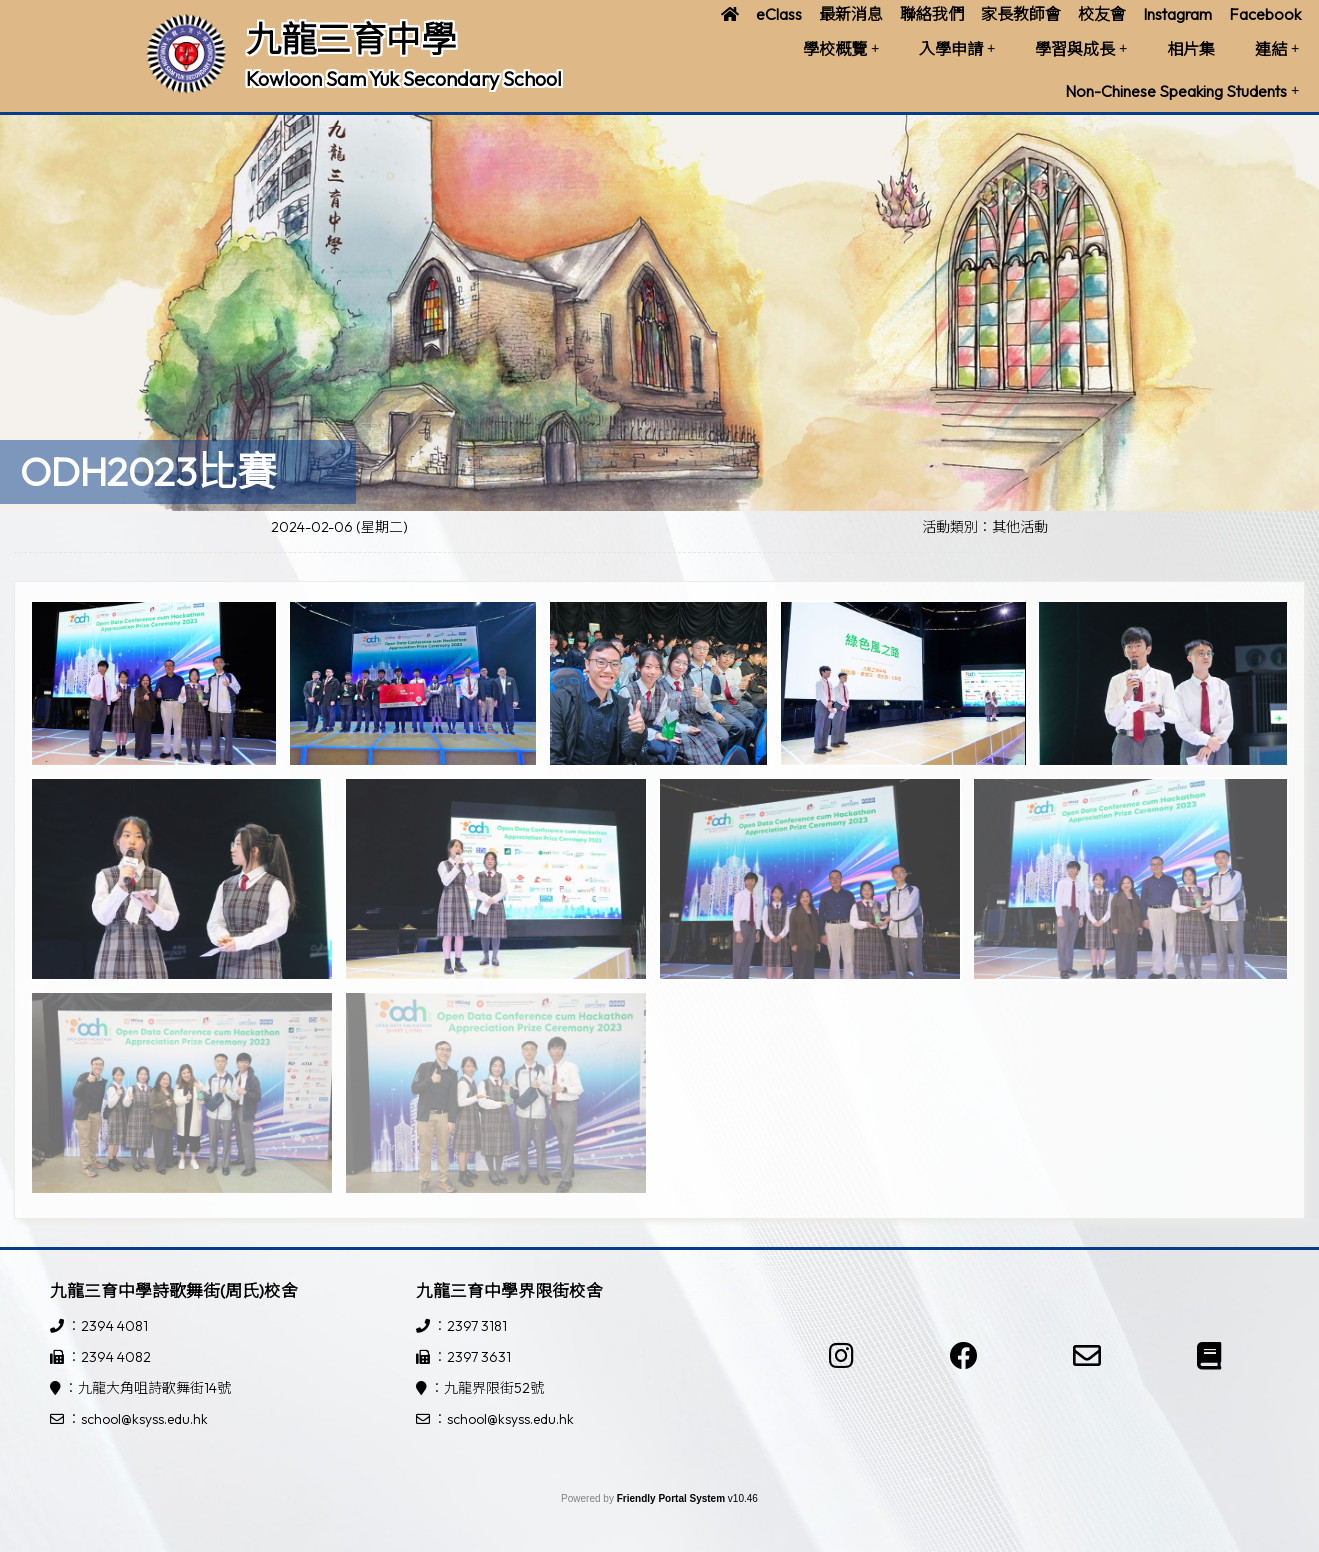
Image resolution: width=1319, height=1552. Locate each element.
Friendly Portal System (672, 1498)
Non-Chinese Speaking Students (1182, 91)
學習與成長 (1081, 49)
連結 (1277, 49)
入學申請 (957, 49)
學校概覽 (841, 49)
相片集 (1191, 49)
